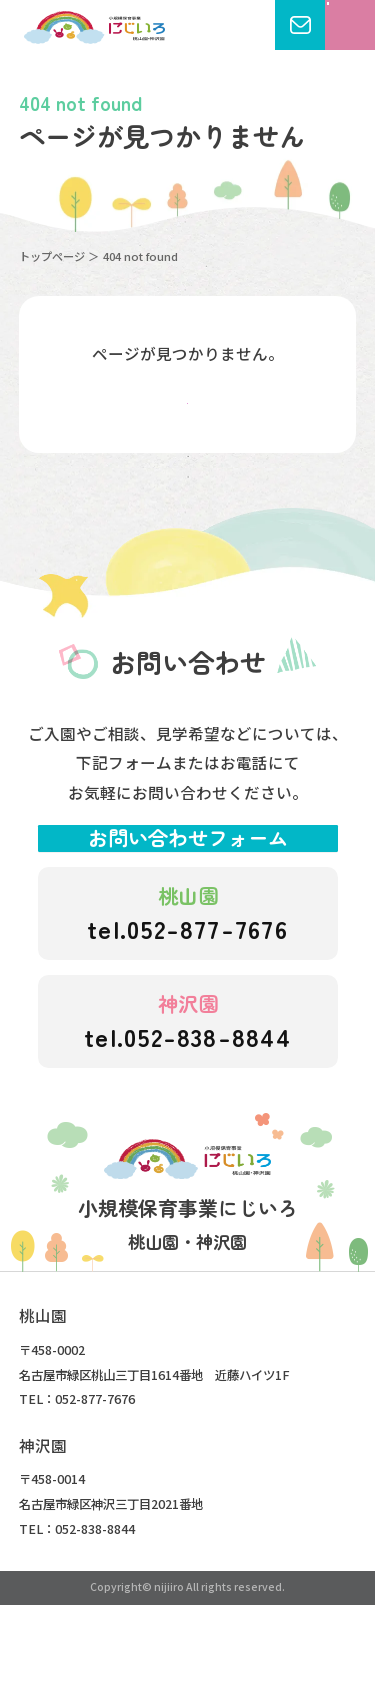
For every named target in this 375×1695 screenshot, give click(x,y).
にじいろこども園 (94, 27)
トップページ (52, 256)
